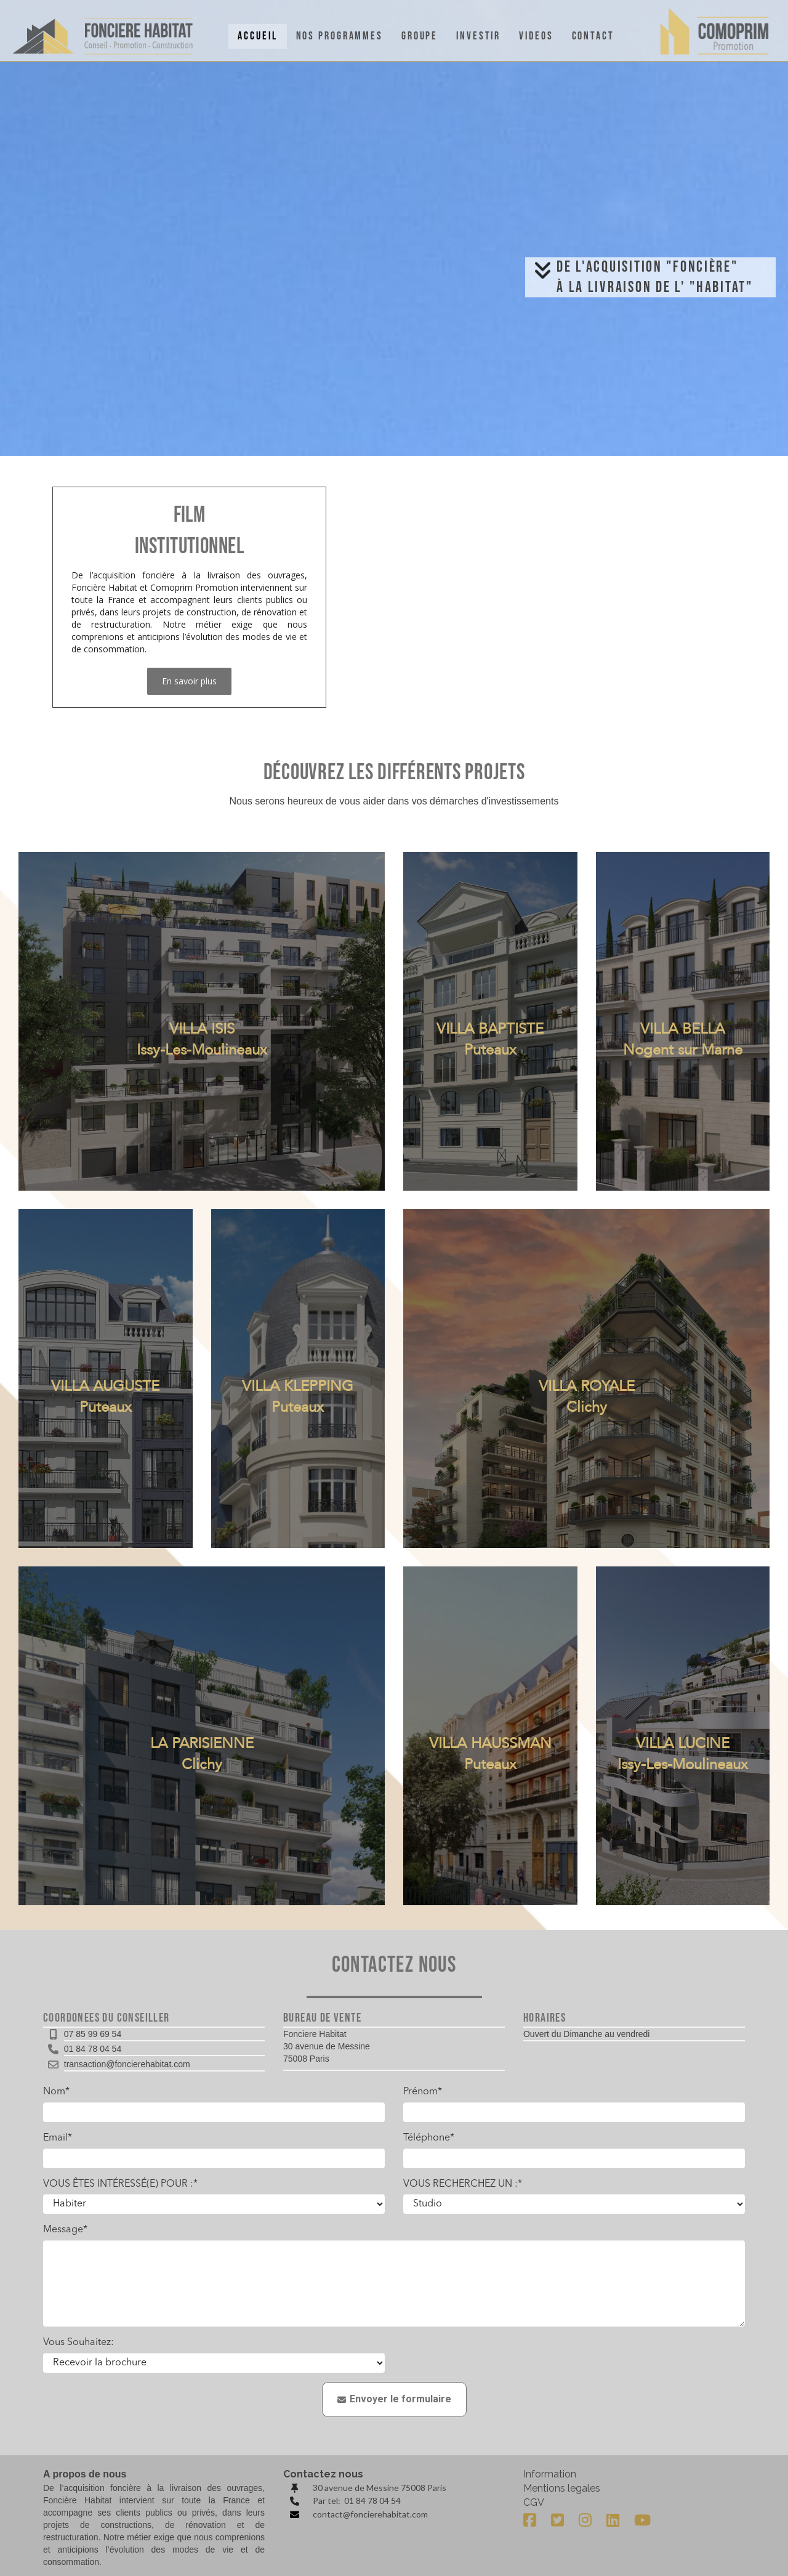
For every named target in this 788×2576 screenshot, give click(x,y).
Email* (57, 2138)
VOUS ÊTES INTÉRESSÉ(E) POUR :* (120, 2184)
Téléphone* (428, 2138)
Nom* (56, 2092)
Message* (65, 2230)
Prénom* (422, 2092)
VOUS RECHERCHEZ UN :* (462, 2184)
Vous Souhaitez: (78, 2342)
